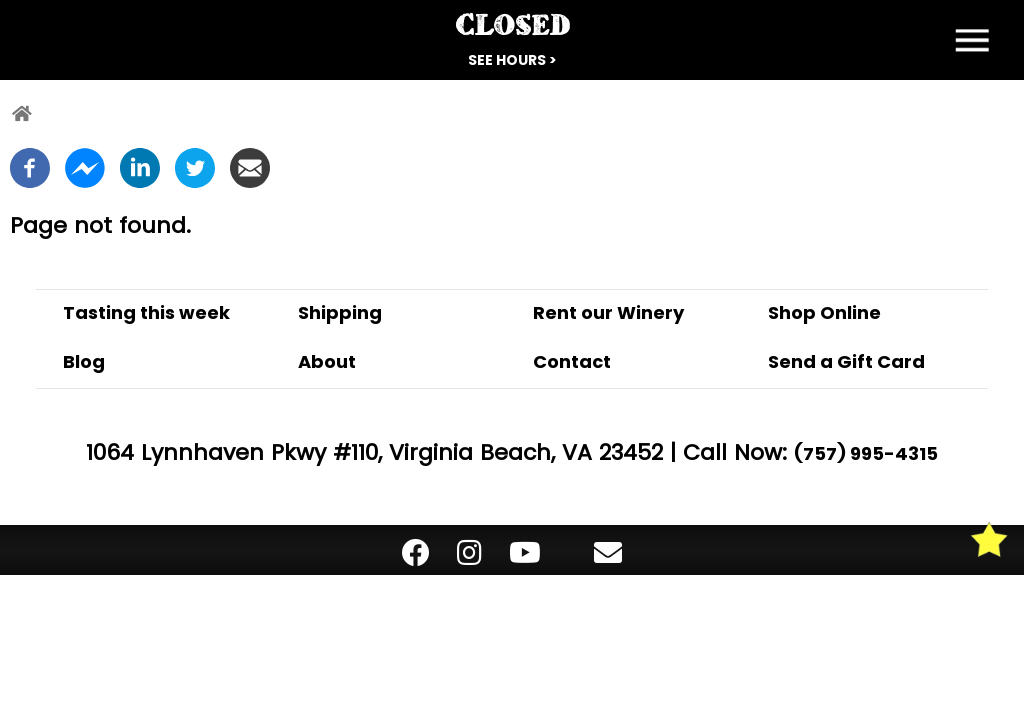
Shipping (340, 312)
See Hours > (512, 60)
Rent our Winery (608, 312)
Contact (572, 361)
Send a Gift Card (846, 361)
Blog (84, 361)
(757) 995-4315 (866, 453)
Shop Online (824, 312)
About (327, 361)
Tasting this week (146, 312)
